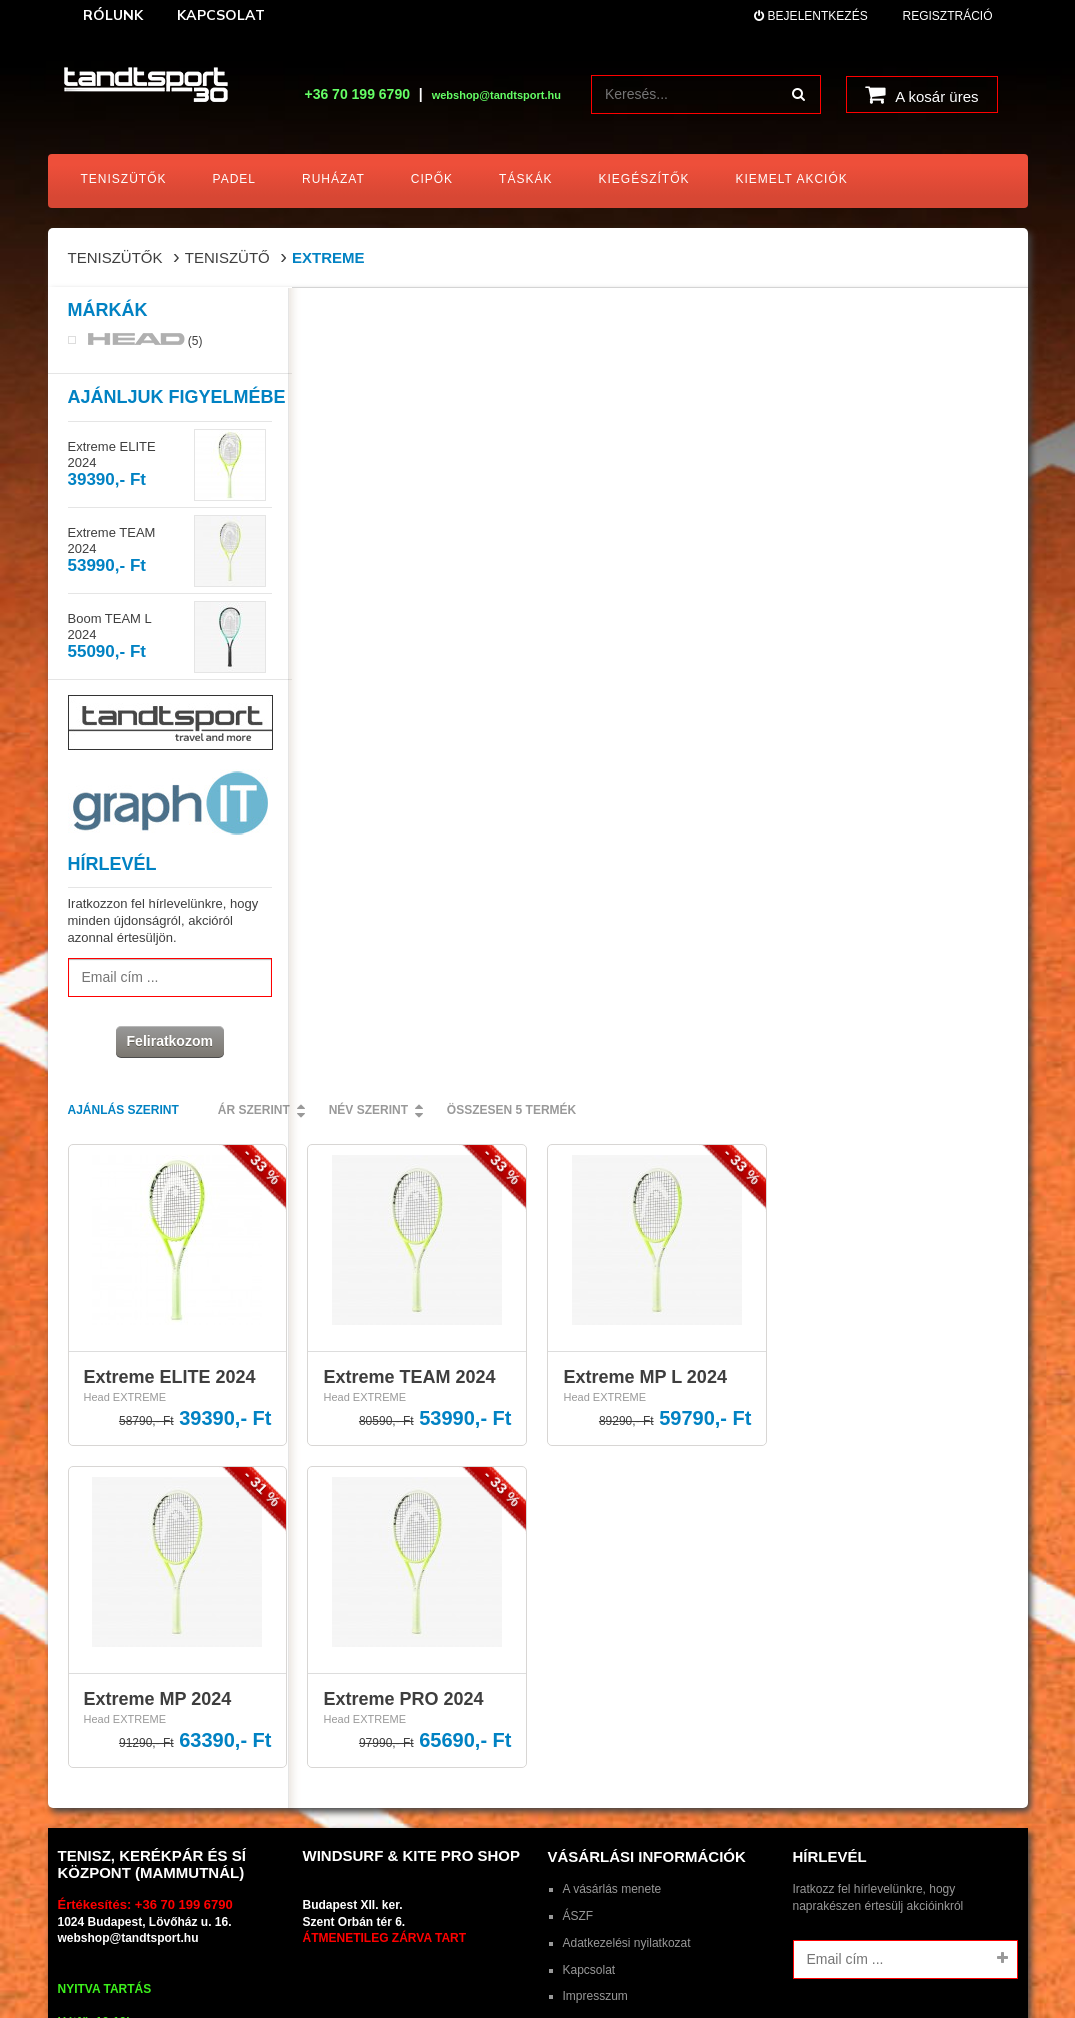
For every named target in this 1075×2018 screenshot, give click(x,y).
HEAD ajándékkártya (618, 1299)
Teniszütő (227, 257)
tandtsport (175, 1514)
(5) (145, 342)
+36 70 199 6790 (357, 94)
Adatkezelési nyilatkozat (627, 1219)
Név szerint (608, 317)
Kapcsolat (589, 1246)
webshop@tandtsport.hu (128, 1215)
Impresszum (595, 1273)
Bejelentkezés (810, 16)
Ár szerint (494, 317)
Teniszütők (115, 257)
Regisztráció (947, 16)
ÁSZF (578, 1192)
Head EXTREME (365, 604)
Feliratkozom (167, 1043)
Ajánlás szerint (363, 317)
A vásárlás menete (612, 1165)
